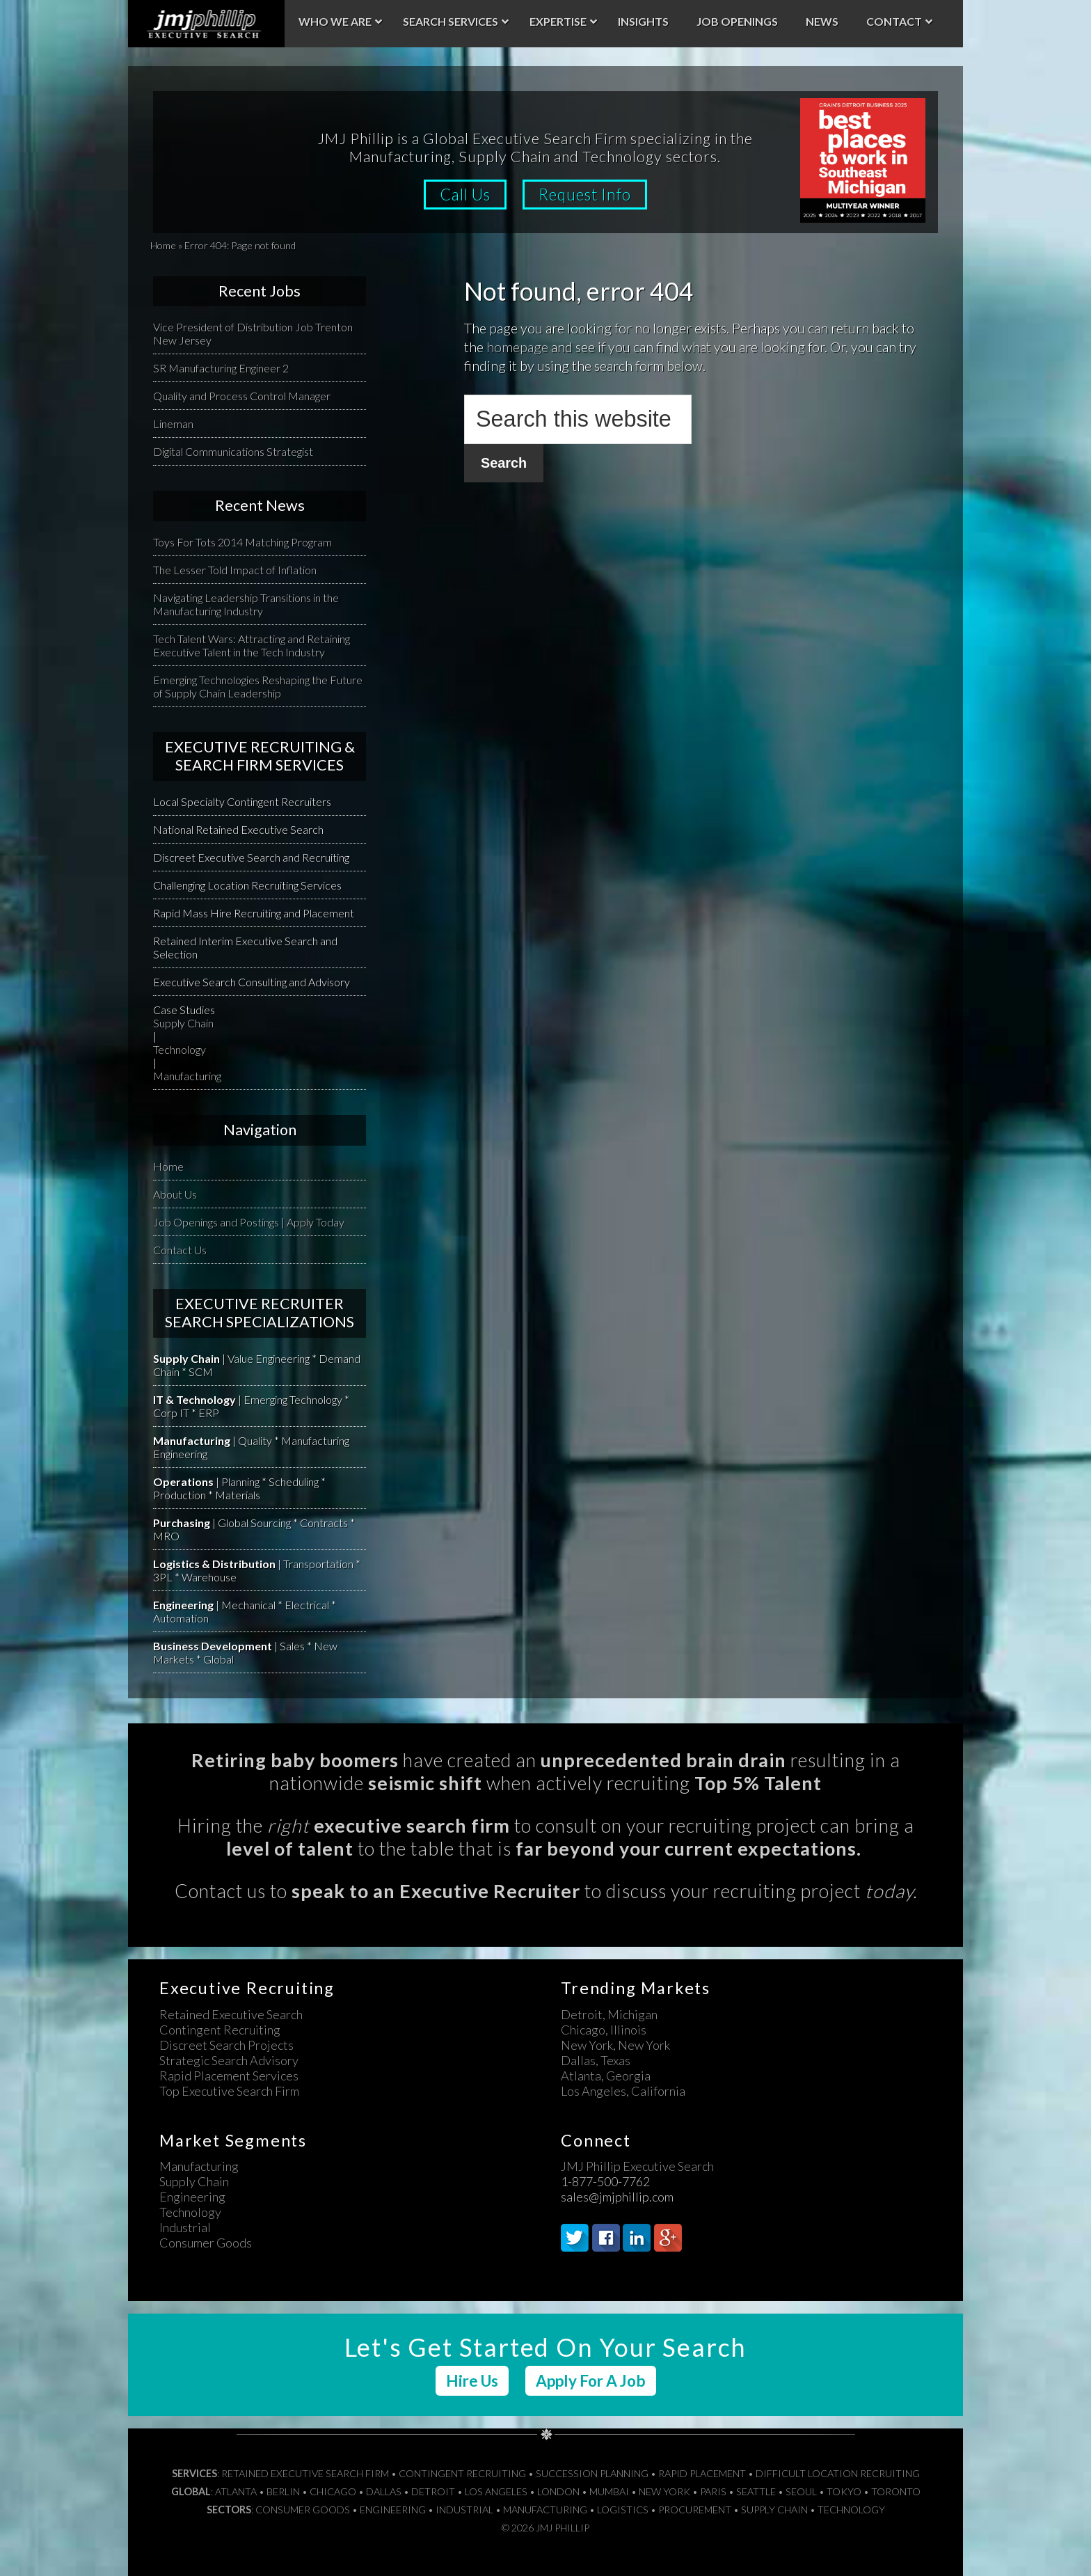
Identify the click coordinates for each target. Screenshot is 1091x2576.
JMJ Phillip (206, 23)
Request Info (585, 194)
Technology (179, 1049)
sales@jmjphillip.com (617, 2196)
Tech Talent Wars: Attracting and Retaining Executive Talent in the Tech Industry (251, 645)
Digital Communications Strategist (233, 451)
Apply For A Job (591, 2380)
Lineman (173, 423)
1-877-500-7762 (605, 2181)
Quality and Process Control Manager (242, 395)
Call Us (465, 194)
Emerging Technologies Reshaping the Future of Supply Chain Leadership (258, 686)
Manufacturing (187, 1075)
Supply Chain (183, 1022)
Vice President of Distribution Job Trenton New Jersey (253, 333)
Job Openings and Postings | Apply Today (248, 1221)
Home (163, 245)
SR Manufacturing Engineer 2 (221, 367)
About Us (175, 1194)
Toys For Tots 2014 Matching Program (242, 541)
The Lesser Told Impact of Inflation (235, 569)
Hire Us (472, 2380)
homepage (517, 346)
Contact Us (180, 1249)
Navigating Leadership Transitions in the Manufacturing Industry (246, 604)
